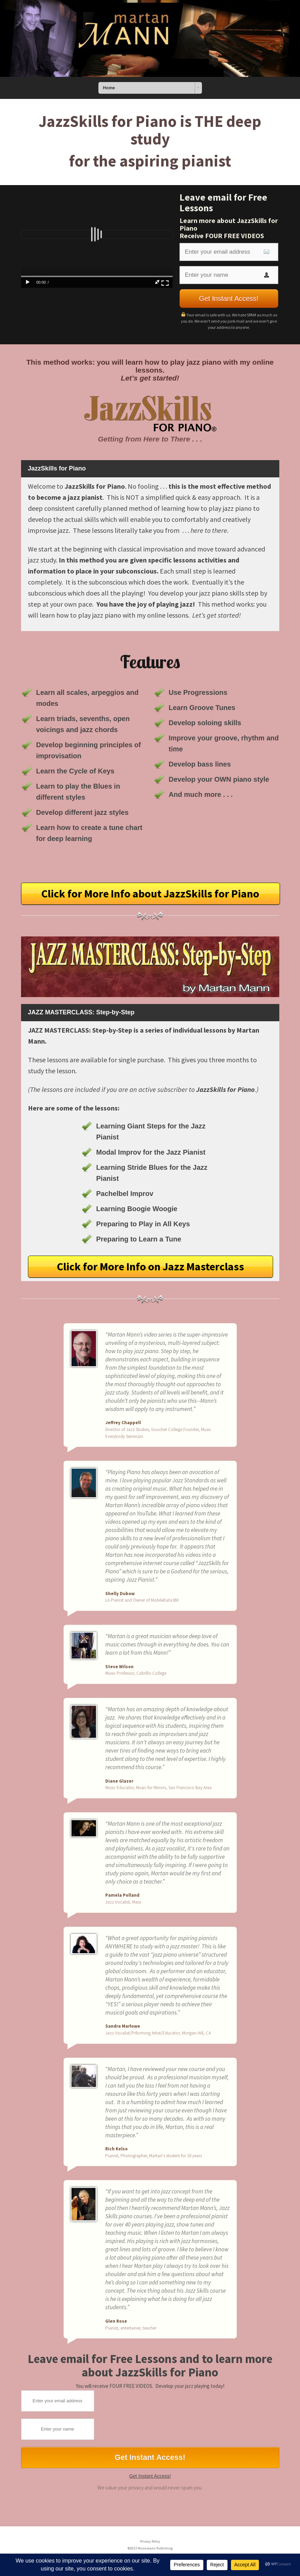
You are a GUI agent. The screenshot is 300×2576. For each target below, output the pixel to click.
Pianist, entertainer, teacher (130, 2328)
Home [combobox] (109, 87)
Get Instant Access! (150, 2476)
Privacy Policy (150, 2541)
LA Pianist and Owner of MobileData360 (141, 1600)
